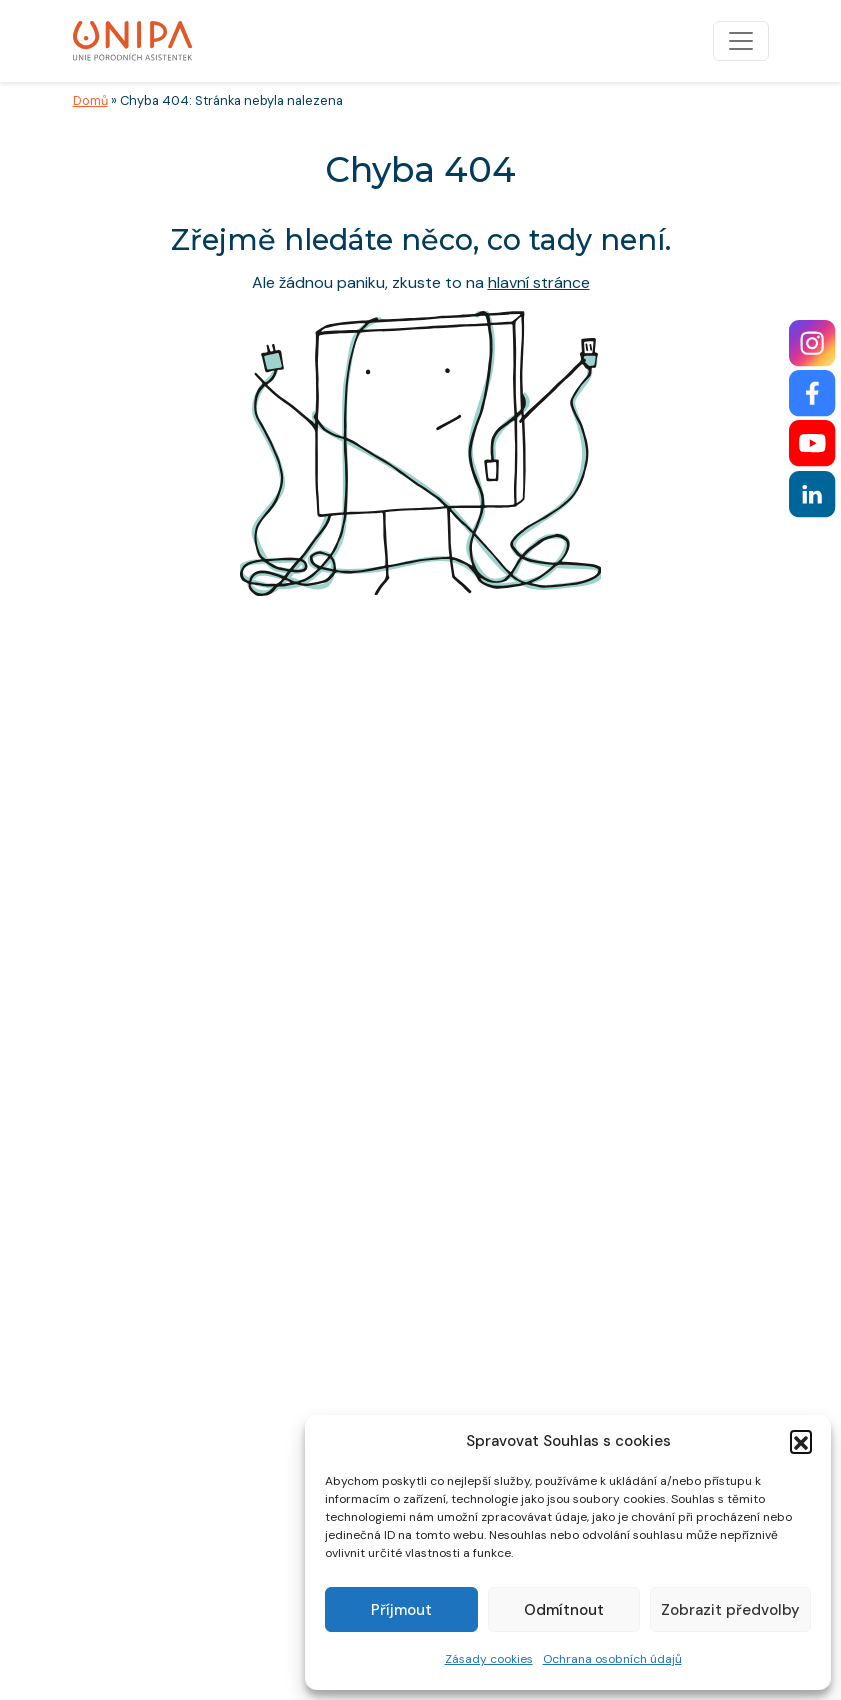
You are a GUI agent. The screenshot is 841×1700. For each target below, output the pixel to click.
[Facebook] (812, 393)
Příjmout (401, 1610)
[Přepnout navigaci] (741, 41)
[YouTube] (812, 443)
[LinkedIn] (812, 494)
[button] (801, 1441)
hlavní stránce (539, 282)
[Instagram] (812, 343)
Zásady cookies (489, 1659)
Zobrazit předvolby (730, 1610)
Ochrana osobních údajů (612, 1659)
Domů (90, 100)
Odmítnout (564, 1610)
